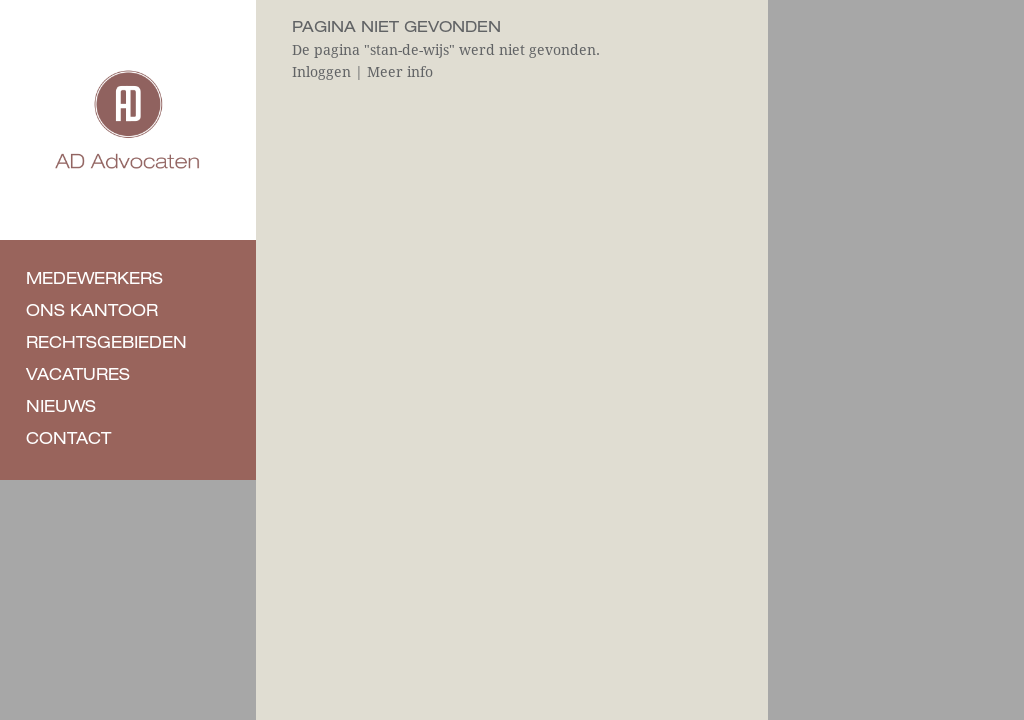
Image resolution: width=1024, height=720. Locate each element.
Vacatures (78, 377)
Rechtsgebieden (106, 345)
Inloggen (321, 72)
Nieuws (61, 409)
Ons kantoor (92, 313)
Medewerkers (94, 281)
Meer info (400, 72)
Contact (68, 441)
